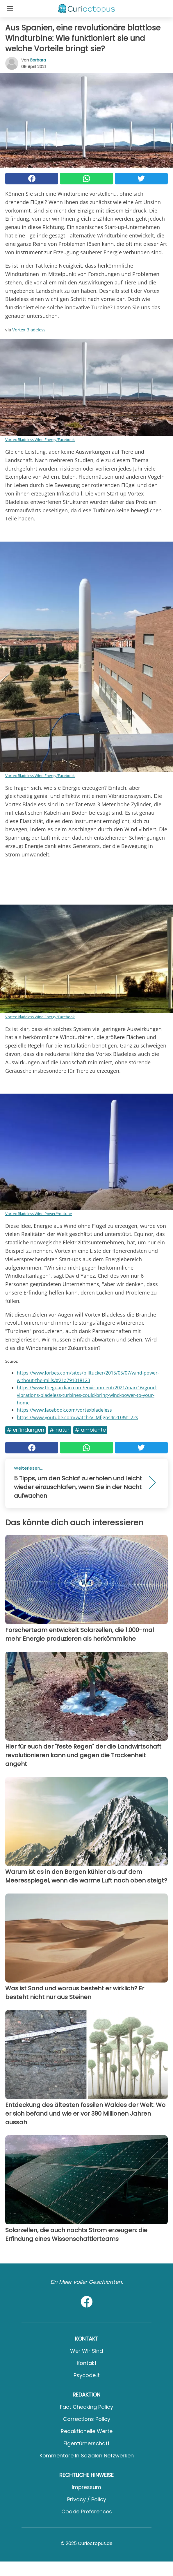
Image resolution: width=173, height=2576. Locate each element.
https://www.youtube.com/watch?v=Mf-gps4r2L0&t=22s (77, 1417)
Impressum (86, 2487)
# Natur (59, 1429)
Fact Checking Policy (86, 2406)
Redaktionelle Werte (87, 2431)
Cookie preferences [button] (86, 2511)
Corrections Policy (86, 2419)
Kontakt (87, 2363)
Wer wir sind (86, 2350)
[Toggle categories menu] (10, 8)
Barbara (38, 60)
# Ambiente (90, 1429)
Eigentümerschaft (86, 2443)
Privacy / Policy (86, 2499)
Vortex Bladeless (28, 330)
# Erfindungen (25, 1429)
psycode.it (87, 2375)
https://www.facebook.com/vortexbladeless (64, 1410)
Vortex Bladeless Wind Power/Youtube (38, 1213)
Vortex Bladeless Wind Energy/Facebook (40, 439)
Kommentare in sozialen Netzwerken (87, 2455)
